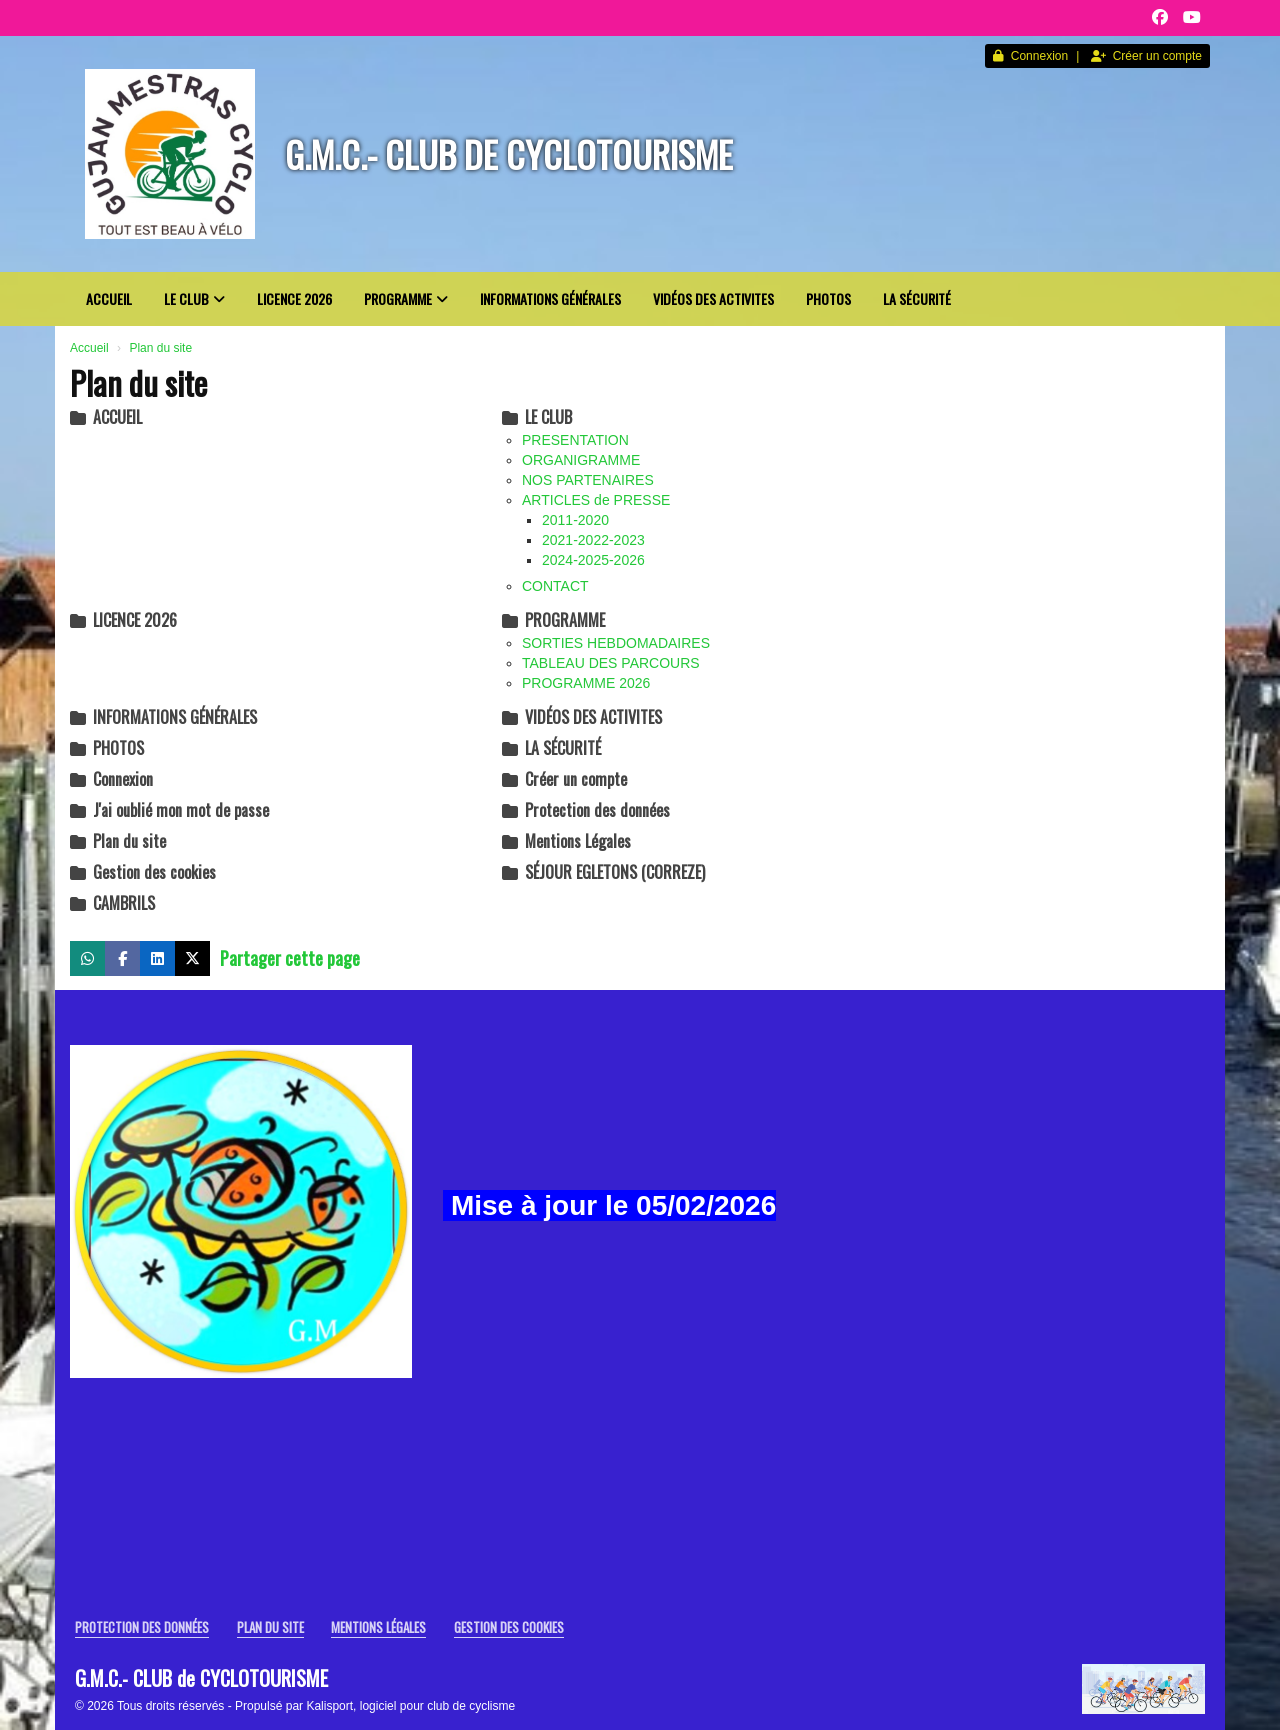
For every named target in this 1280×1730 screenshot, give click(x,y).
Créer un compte (1146, 56)
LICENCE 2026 (294, 298)
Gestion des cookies (143, 872)
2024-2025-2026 (593, 560)
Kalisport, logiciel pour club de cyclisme (410, 1706)
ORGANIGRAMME (581, 460)
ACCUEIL (109, 298)
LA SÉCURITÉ (917, 298)
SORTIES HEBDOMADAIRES (616, 643)
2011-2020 (575, 520)
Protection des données (586, 810)
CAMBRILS (112, 903)
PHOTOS (828, 298)
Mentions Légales (566, 841)
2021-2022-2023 (593, 540)
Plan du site (118, 841)
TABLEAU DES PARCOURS (611, 663)
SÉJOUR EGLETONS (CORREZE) (603, 872)
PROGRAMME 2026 (586, 683)
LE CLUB (194, 298)
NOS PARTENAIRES (588, 480)
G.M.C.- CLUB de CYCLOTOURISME (509, 153)
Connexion (1030, 56)
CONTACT (555, 586)
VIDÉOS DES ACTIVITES (713, 298)
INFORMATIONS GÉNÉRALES (550, 298)
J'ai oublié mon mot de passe (169, 810)
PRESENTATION (575, 440)
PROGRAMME (406, 298)
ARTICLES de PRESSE (596, 500)
